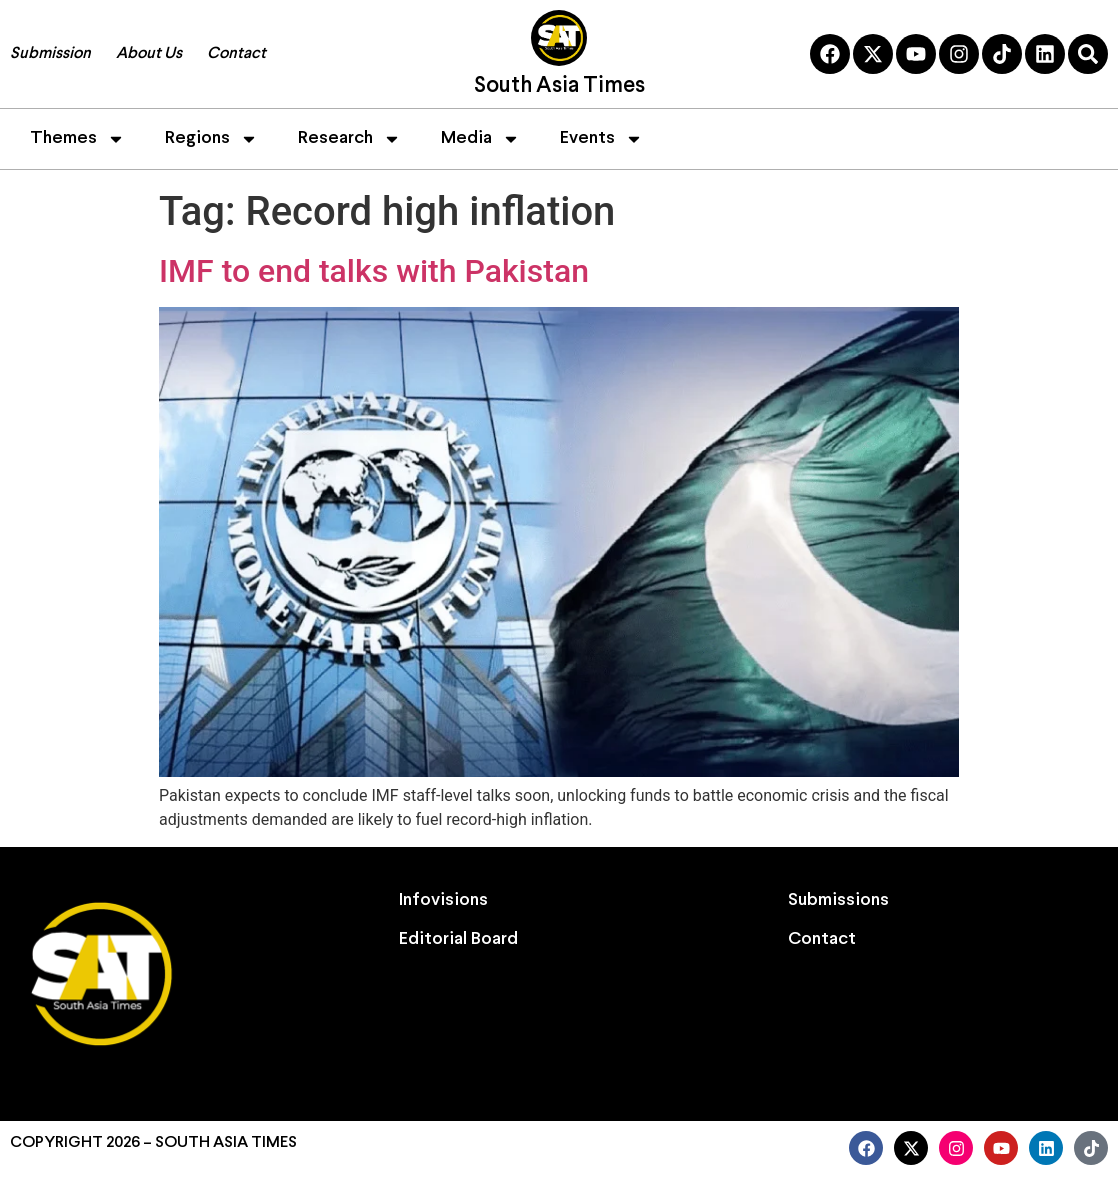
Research (349, 139)
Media (480, 139)
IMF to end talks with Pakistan (374, 271)
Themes (77, 139)
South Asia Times (559, 86)
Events (601, 139)
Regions (211, 139)
